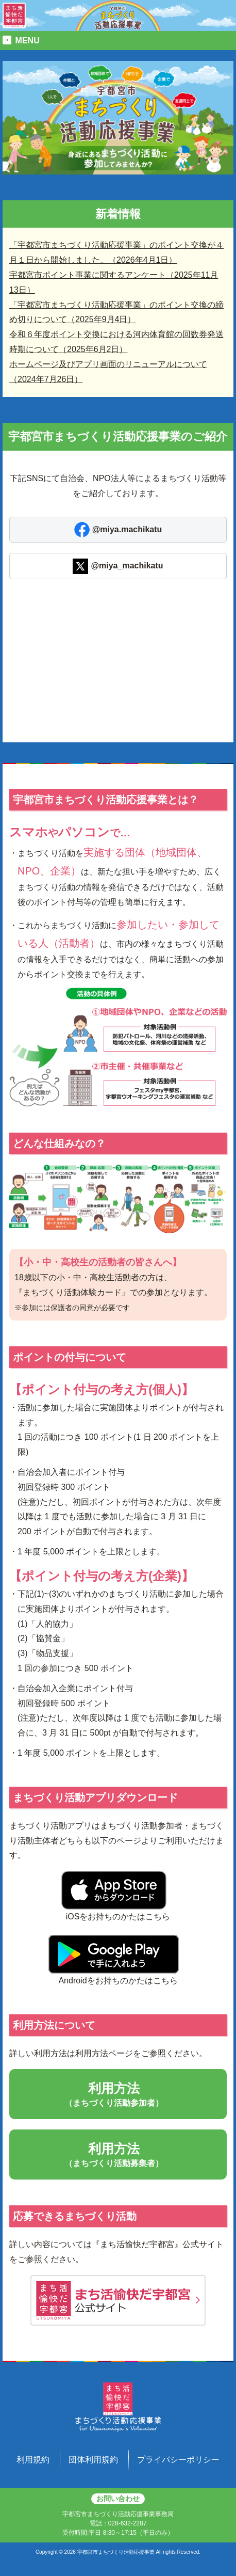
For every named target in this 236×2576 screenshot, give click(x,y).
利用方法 (118, 2095)
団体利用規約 (93, 2459)
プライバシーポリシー (178, 2459)
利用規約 (32, 2459)
